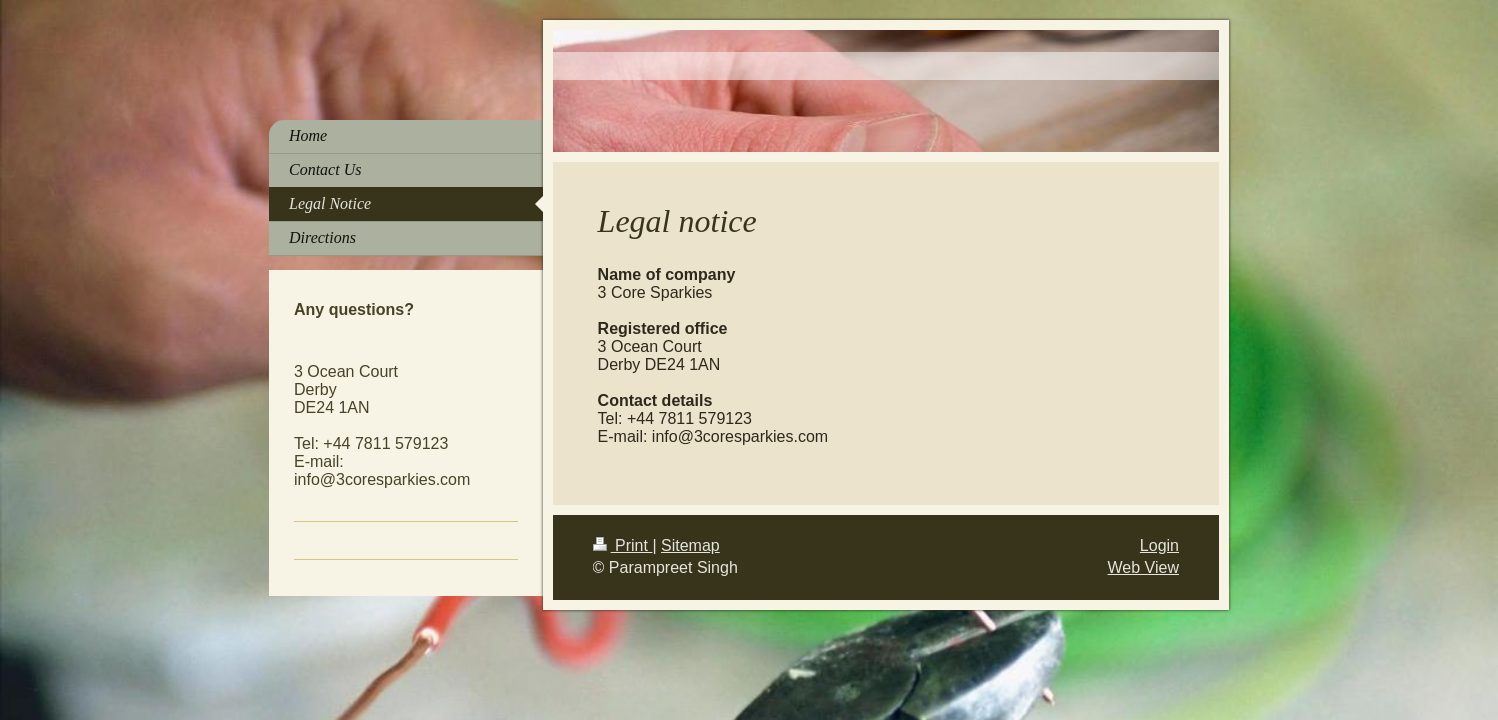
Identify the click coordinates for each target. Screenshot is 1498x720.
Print (623, 545)
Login (1159, 545)
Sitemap (690, 545)
